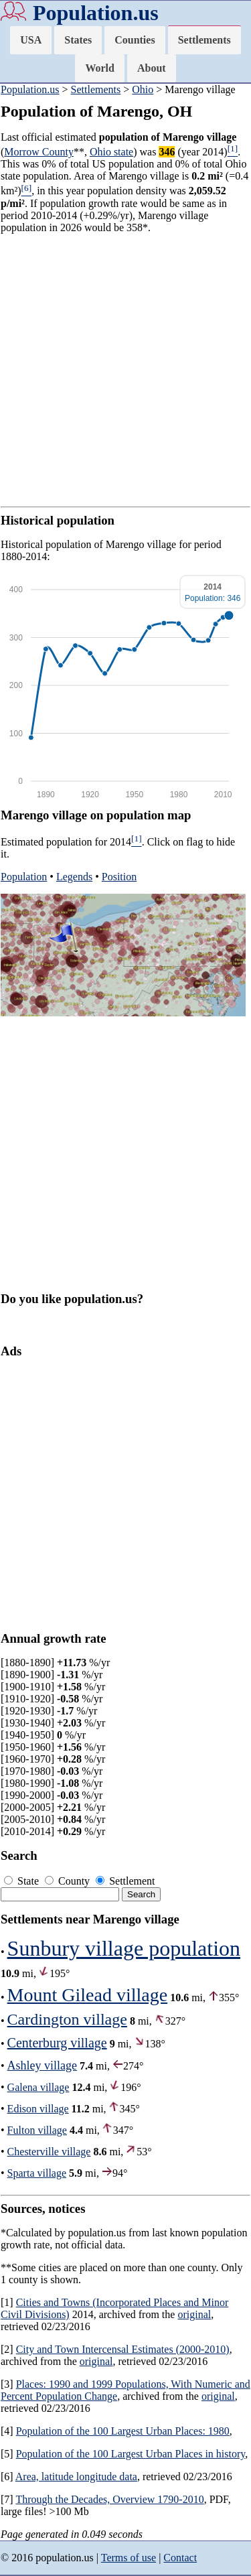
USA (30, 40)
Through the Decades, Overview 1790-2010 (109, 2499)
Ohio (142, 89)
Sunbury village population (123, 1948)
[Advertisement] (125, 370)
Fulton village (37, 2130)
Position (119, 876)
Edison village (38, 2108)
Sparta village (36, 2173)
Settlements (204, 40)
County (68, 1881)
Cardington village (67, 2019)
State (22, 1881)
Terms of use (128, 2557)
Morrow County (39, 151)
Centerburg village (57, 2042)
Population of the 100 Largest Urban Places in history (131, 2453)
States (78, 40)
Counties (134, 40)
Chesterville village (49, 2151)
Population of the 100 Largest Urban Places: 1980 (123, 2431)
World (99, 68)
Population (24, 876)
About (151, 68)
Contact (180, 2557)
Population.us (96, 13)
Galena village (38, 2087)
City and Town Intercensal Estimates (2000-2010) (123, 2349)
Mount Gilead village (87, 1994)
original (194, 2314)
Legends (74, 876)
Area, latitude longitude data (76, 2476)
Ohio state (111, 151)
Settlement (125, 1881)
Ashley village (42, 2065)
